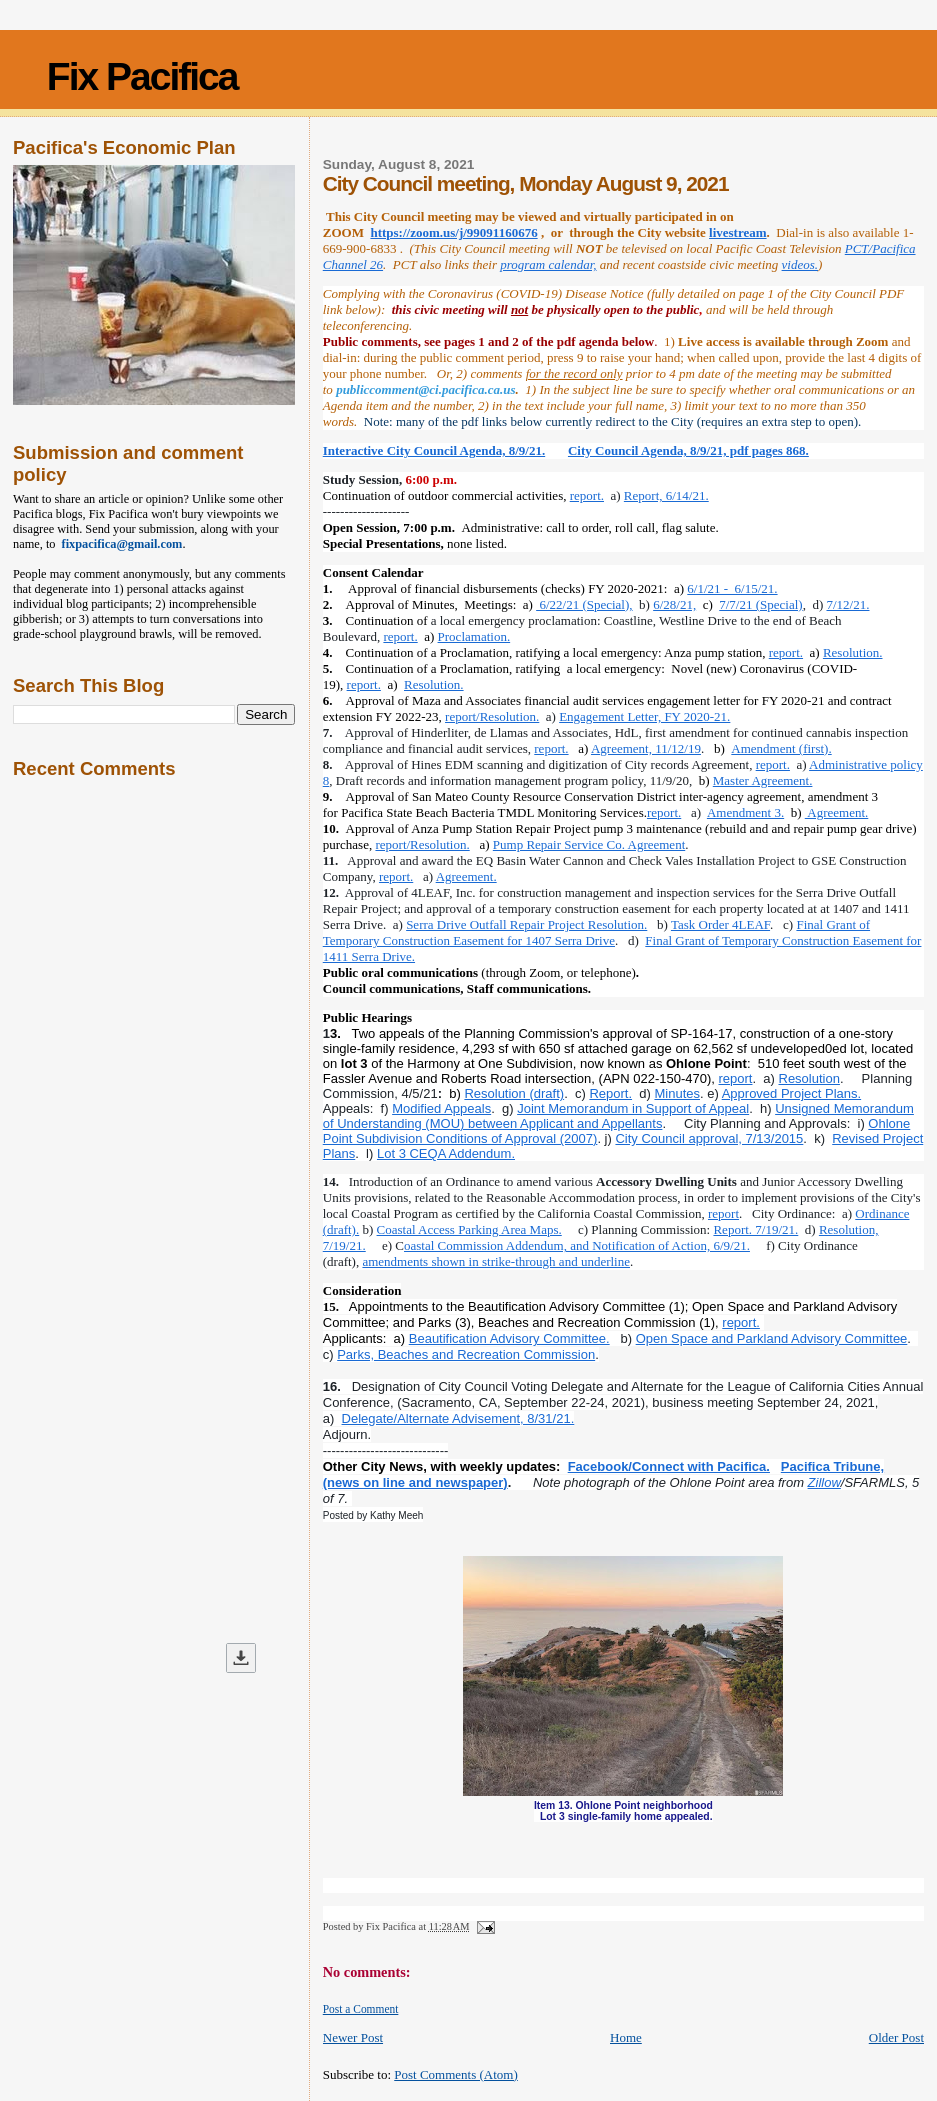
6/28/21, (674, 604)
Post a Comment (361, 2009)
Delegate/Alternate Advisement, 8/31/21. (458, 1418)
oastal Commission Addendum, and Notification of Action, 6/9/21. (577, 1245)
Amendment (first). (781, 748)
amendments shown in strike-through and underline (496, 1261)
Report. (610, 1093)
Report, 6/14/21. (666, 495)
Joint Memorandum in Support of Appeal (633, 1108)
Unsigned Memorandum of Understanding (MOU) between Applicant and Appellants (618, 1116)
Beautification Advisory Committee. (509, 1338)
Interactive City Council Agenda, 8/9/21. (434, 450)
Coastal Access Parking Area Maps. (469, 1229)
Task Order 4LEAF (720, 924)
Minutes (677, 1093)
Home (626, 2037)
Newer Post (353, 2037)
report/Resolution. (492, 716)
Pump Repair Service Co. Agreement (589, 844)
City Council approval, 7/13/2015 (709, 1138)
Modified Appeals (441, 1108)
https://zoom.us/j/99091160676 (453, 232)
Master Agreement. (763, 780)
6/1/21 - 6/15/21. (732, 588)
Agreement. (837, 812)
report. (587, 495)
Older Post (896, 2037)
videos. (800, 264)
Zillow (824, 1482)
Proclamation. (474, 636)
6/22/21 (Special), (584, 604)
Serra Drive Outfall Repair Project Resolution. (526, 924)
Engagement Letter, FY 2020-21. (644, 716)
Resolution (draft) (514, 1093)
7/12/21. (848, 604)
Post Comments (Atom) (456, 2074)
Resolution (809, 1078)
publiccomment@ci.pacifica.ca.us (425, 389)
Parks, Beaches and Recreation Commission (466, 1354)
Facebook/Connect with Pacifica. (669, 1466)
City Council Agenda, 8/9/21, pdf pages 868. (688, 450)
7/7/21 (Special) (760, 604)
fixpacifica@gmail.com (119, 544)
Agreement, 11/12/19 (646, 748)
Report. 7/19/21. (755, 1229)
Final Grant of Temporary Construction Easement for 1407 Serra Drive (596, 932)
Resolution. (853, 652)
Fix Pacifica (142, 76)
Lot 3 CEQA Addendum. (446, 1153)
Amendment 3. (745, 812)
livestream (738, 232)
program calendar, (548, 264)
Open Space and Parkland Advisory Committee (772, 1338)
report (736, 1078)
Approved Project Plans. (791, 1093)
